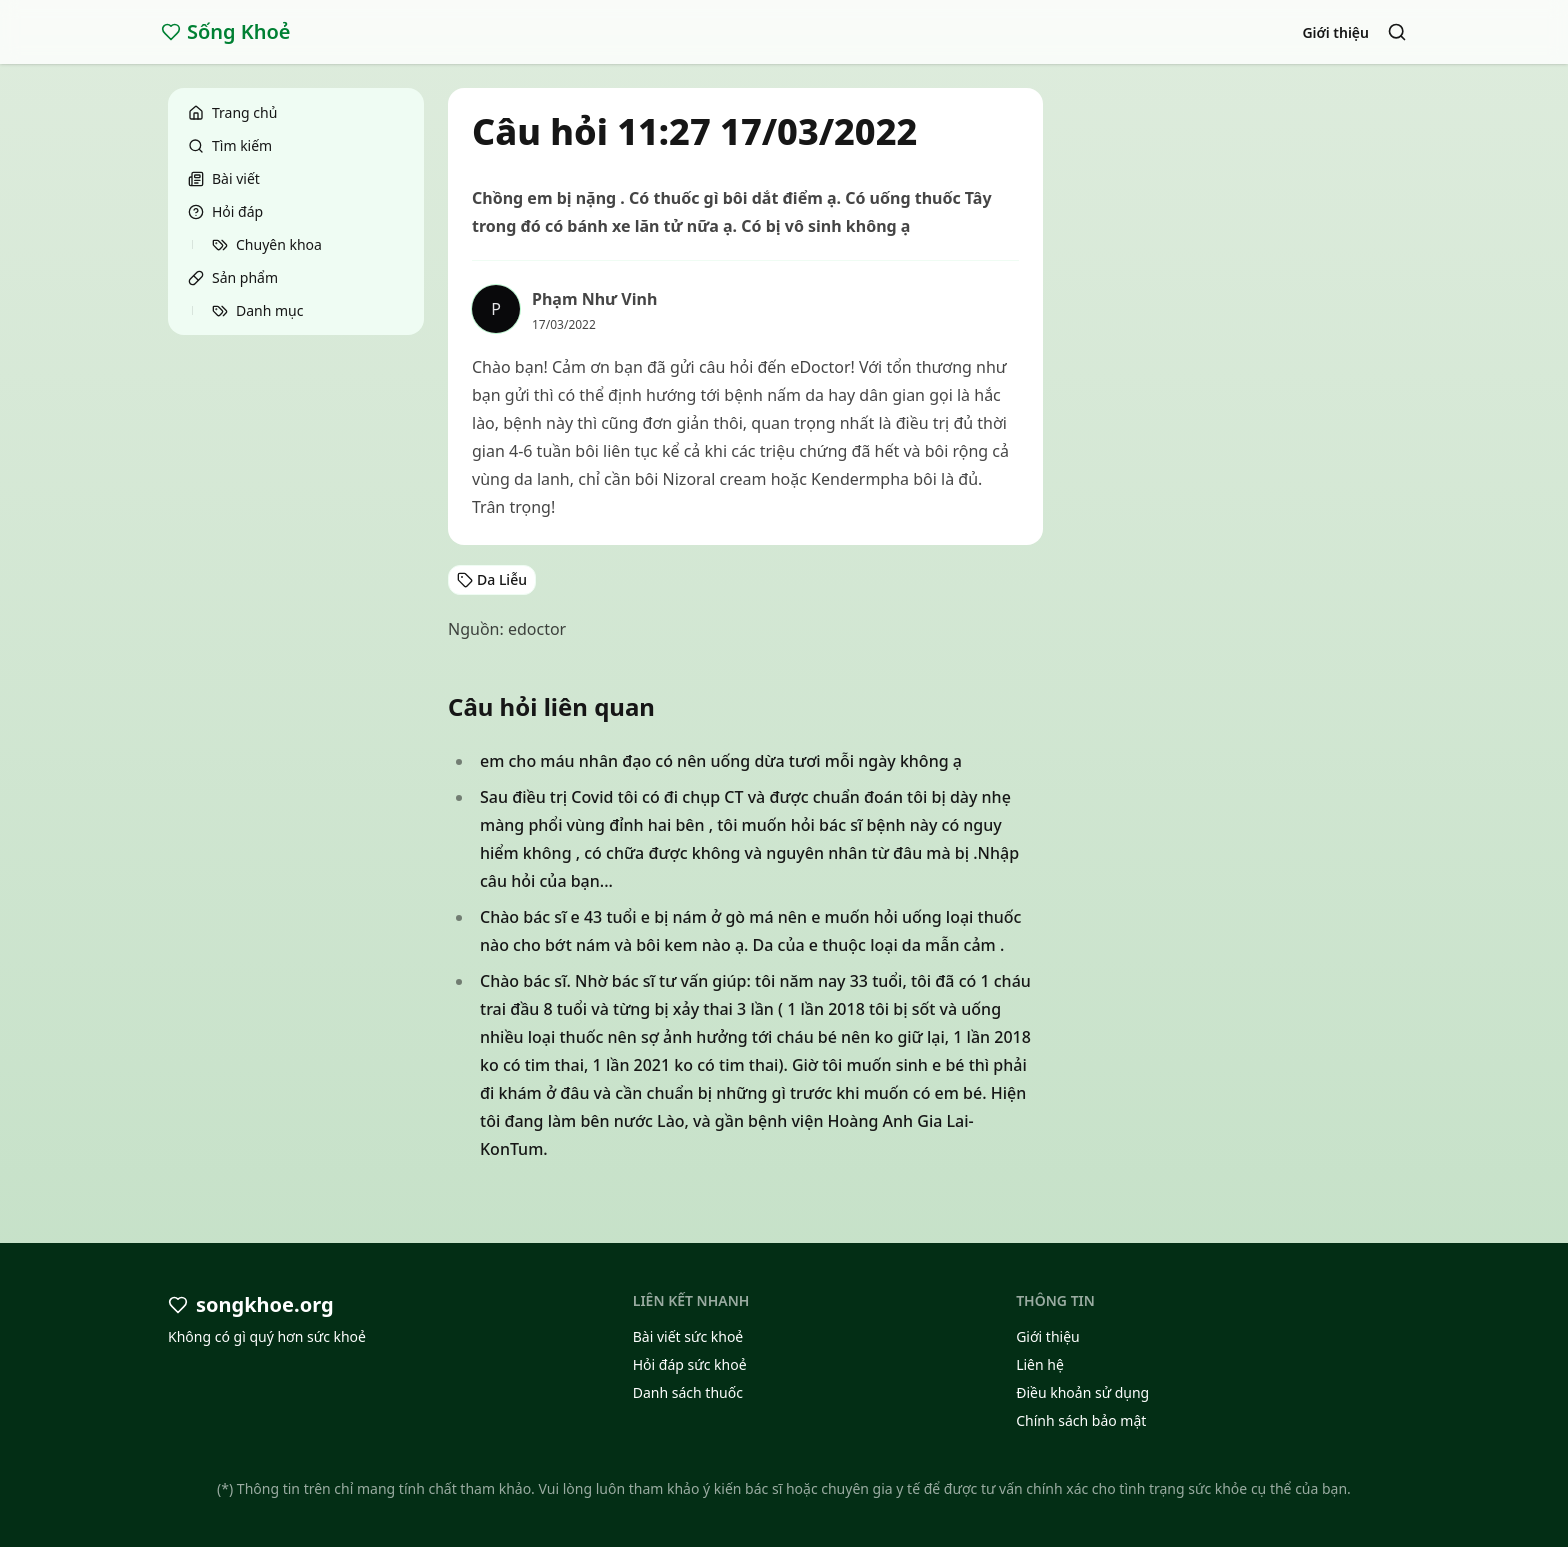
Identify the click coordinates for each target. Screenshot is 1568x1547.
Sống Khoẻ (226, 31)
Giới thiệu (1335, 32)
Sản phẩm (233, 277)
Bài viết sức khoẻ (688, 1336)
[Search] (1397, 32)
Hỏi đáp (225, 211)
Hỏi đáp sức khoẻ (690, 1364)
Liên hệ (1040, 1364)
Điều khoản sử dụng (1082, 1392)
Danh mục (257, 310)
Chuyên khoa (267, 244)
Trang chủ (232, 112)
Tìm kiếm (230, 145)
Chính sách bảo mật (1081, 1420)
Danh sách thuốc (688, 1392)
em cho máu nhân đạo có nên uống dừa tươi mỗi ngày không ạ (721, 761)
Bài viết (224, 178)
